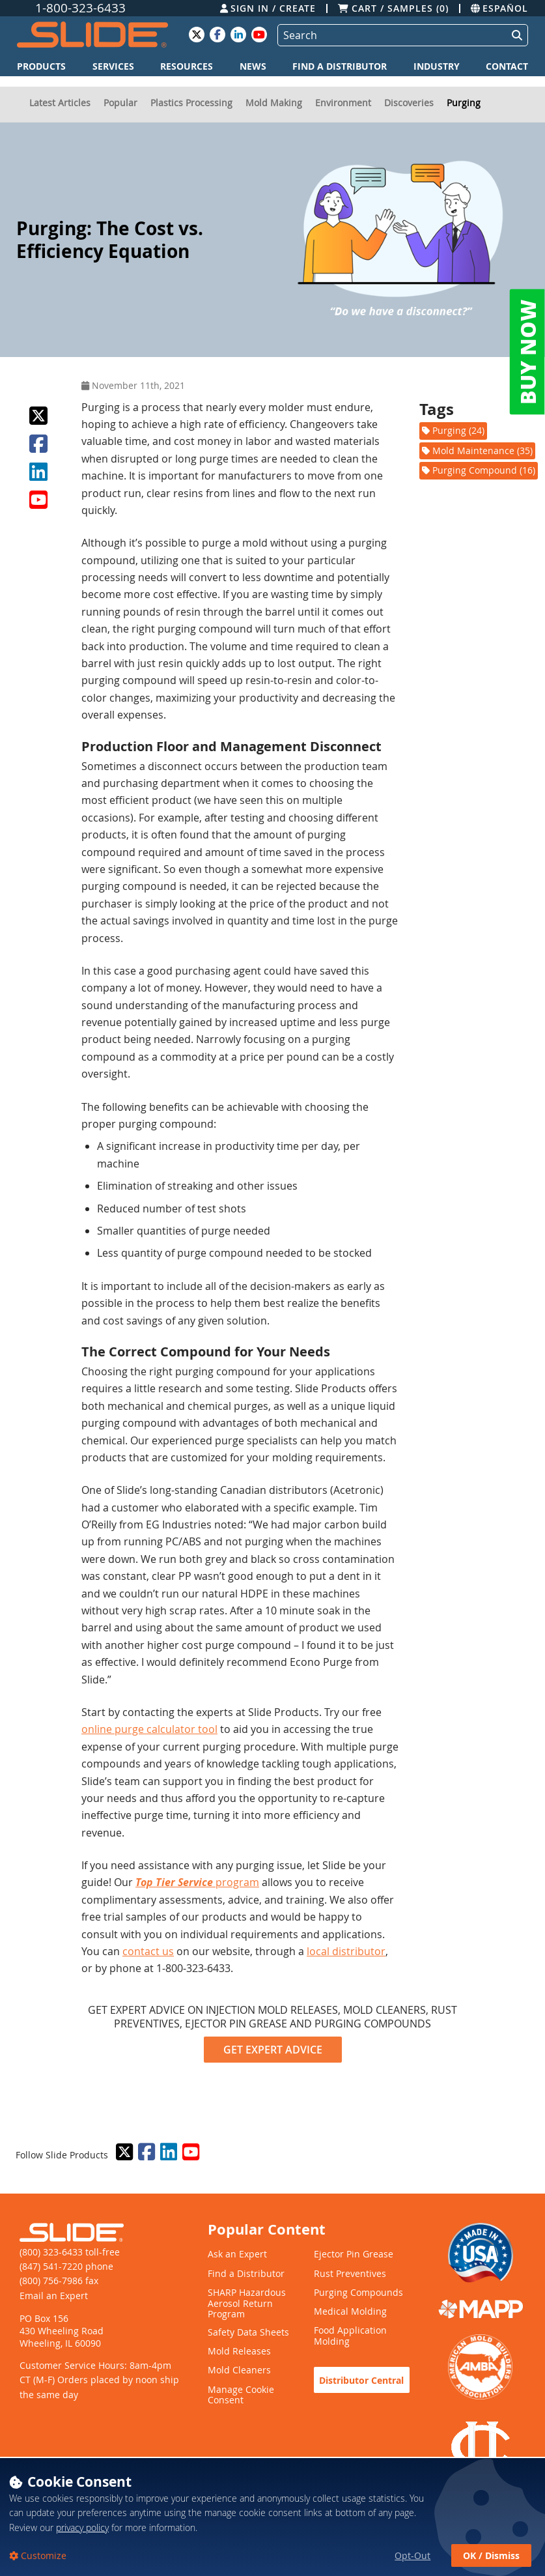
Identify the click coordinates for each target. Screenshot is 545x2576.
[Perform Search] (514, 35)
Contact (507, 66)
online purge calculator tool (149, 1729)
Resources (186, 66)
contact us (148, 1951)
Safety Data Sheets (248, 2332)
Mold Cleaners (239, 2370)
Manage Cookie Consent (241, 2395)
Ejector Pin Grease (353, 2254)
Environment (343, 102)
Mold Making (273, 102)
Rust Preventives (350, 2274)
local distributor (346, 1951)
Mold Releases (239, 2351)
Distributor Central (361, 2380)
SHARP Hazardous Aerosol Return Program (247, 2303)
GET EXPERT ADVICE (272, 2049)
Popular (120, 102)
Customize (42, 2555)
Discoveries (409, 102)
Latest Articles (60, 102)
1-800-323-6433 (80, 8)
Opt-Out (412, 2555)
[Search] (389, 35)
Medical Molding (350, 2311)
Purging (464, 102)
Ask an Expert (237, 2254)
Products (41, 66)
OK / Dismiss (491, 2555)
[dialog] (272, 2516)
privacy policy (82, 2527)
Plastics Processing (191, 102)
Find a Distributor (339, 66)
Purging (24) (453, 430)
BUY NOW (527, 352)
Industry (436, 66)
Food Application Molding (350, 2336)
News (253, 66)
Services (113, 66)
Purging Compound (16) (478, 470)
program (197, 1882)
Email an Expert (54, 2295)
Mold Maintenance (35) (477, 450)
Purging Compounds (358, 2292)
